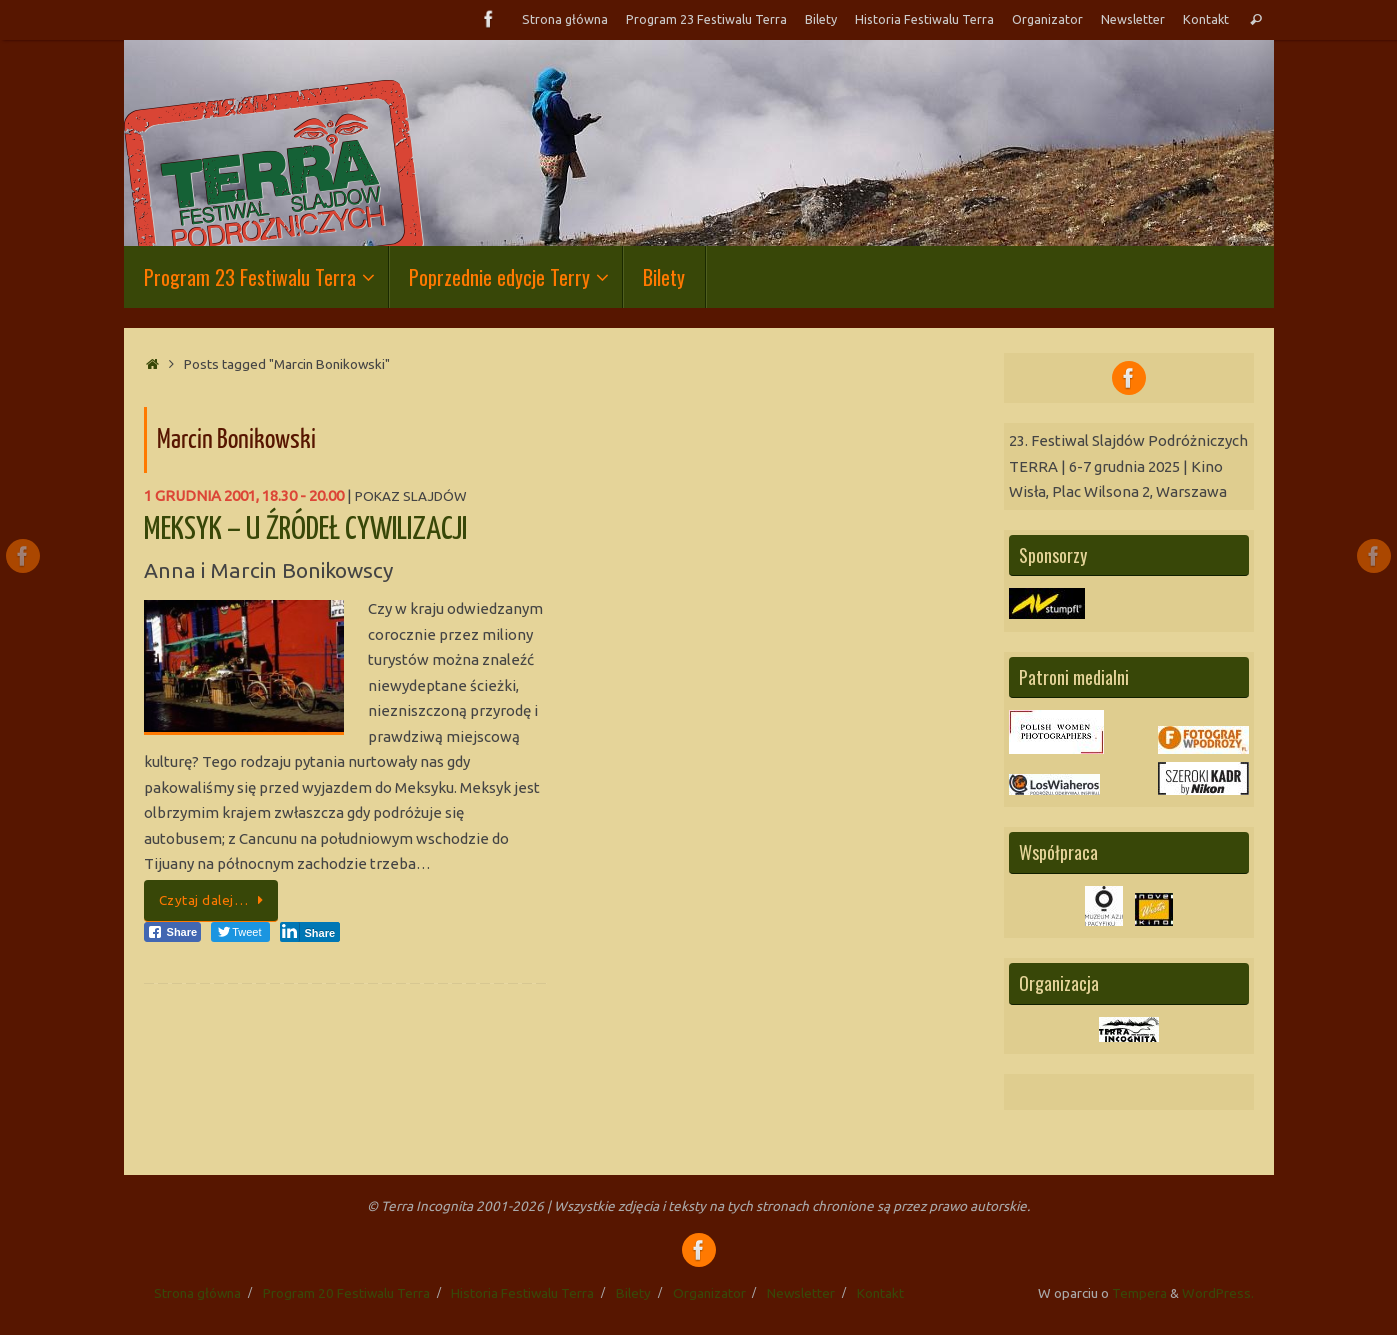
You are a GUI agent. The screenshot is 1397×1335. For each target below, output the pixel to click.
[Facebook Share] (173, 932)
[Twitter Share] (240, 932)
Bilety (821, 19)
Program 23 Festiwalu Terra (706, 19)
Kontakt (1206, 19)
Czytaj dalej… (214, 900)
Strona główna (565, 19)
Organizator (1047, 19)
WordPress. (1218, 1293)
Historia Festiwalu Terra (924, 19)
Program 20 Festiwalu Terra (346, 1293)
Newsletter (1133, 19)
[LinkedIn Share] (310, 932)
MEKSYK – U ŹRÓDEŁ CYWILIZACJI (305, 530)
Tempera (1139, 1293)
